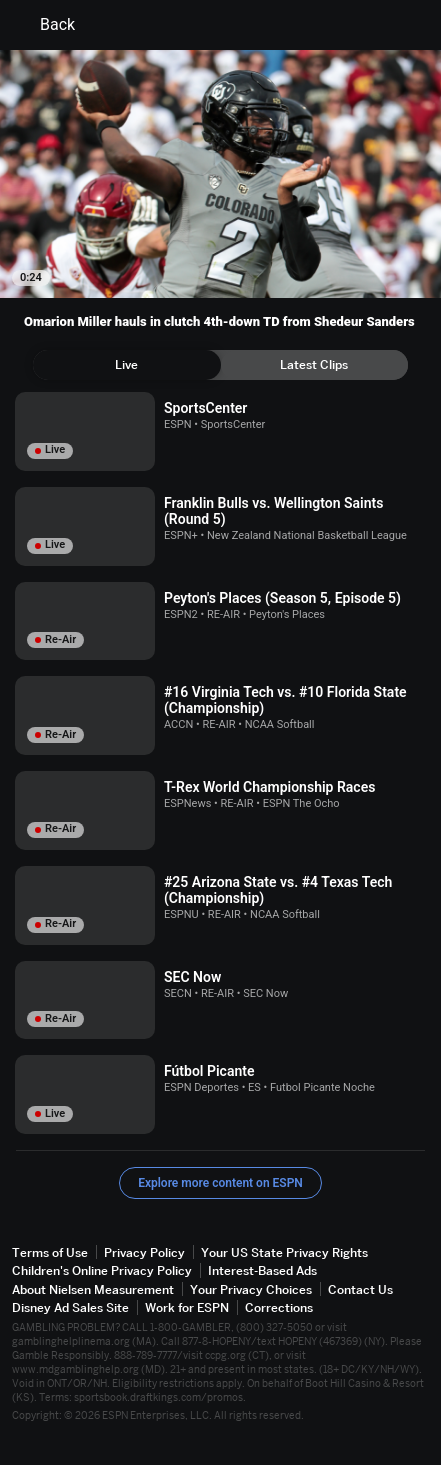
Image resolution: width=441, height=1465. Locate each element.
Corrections (279, 1307)
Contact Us (360, 1289)
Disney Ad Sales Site (70, 1307)
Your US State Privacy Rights (284, 1252)
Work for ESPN (187, 1307)
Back (45, 25)
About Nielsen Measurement (93, 1289)
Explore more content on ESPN (220, 1183)
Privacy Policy (144, 1252)
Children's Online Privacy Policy (102, 1270)
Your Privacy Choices (251, 1289)
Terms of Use (50, 1252)
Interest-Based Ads (262, 1270)
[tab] (127, 365)
